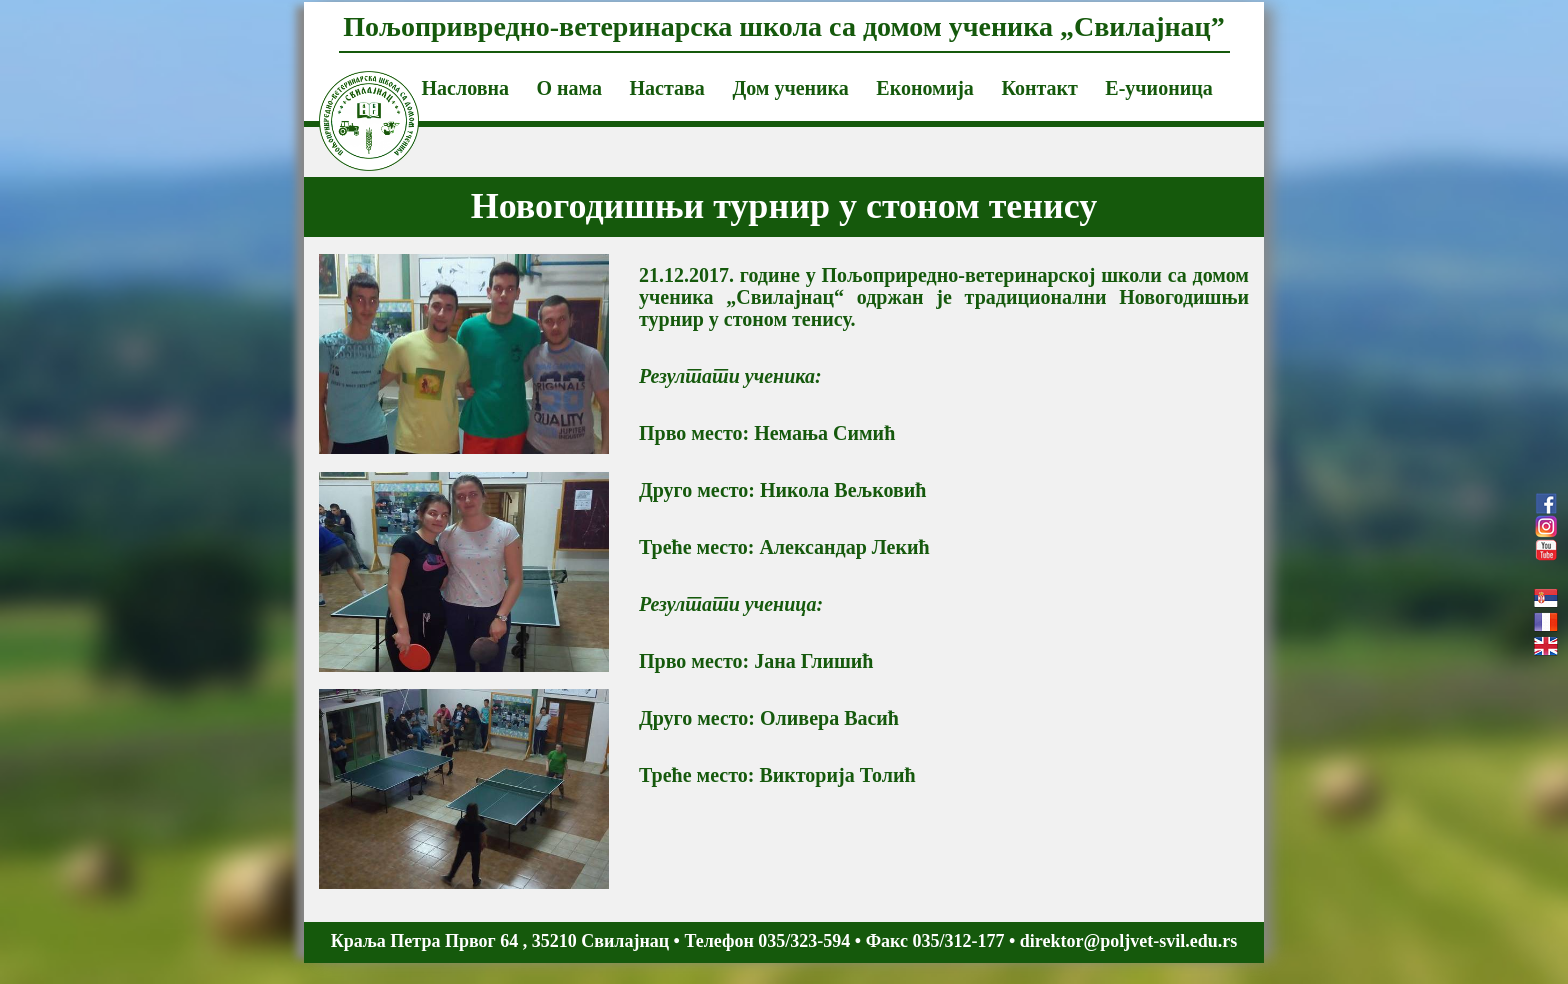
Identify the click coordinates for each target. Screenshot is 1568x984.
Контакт (1039, 88)
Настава (667, 88)
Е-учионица (1158, 88)
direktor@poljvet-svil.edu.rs (1128, 941)
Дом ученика (790, 88)
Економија (925, 88)
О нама (569, 88)
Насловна (465, 88)
